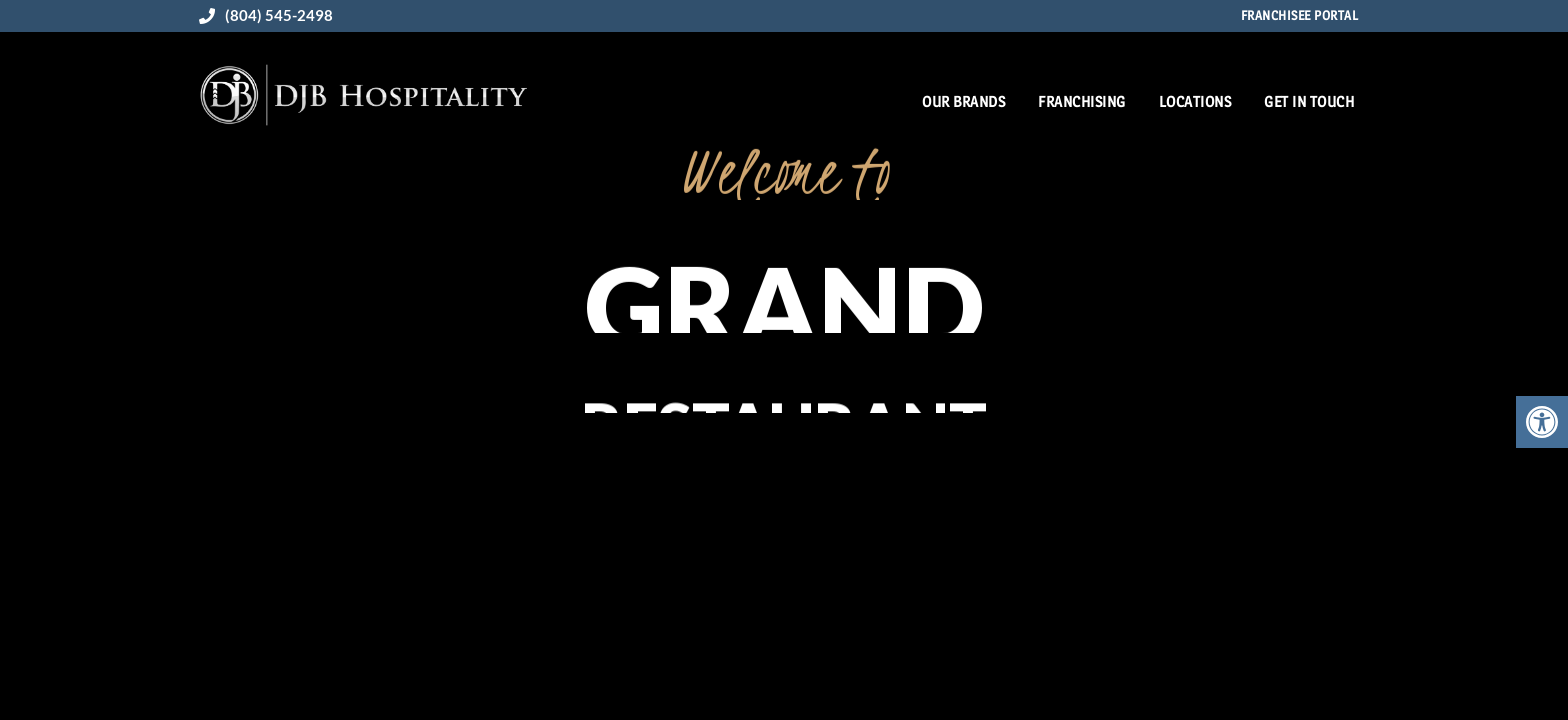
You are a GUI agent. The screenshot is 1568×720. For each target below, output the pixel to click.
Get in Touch (1309, 101)
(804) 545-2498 (266, 15)
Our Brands (963, 101)
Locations (1195, 101)
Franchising (1082, 101)
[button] (1542, 422)
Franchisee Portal (1300, 15)
